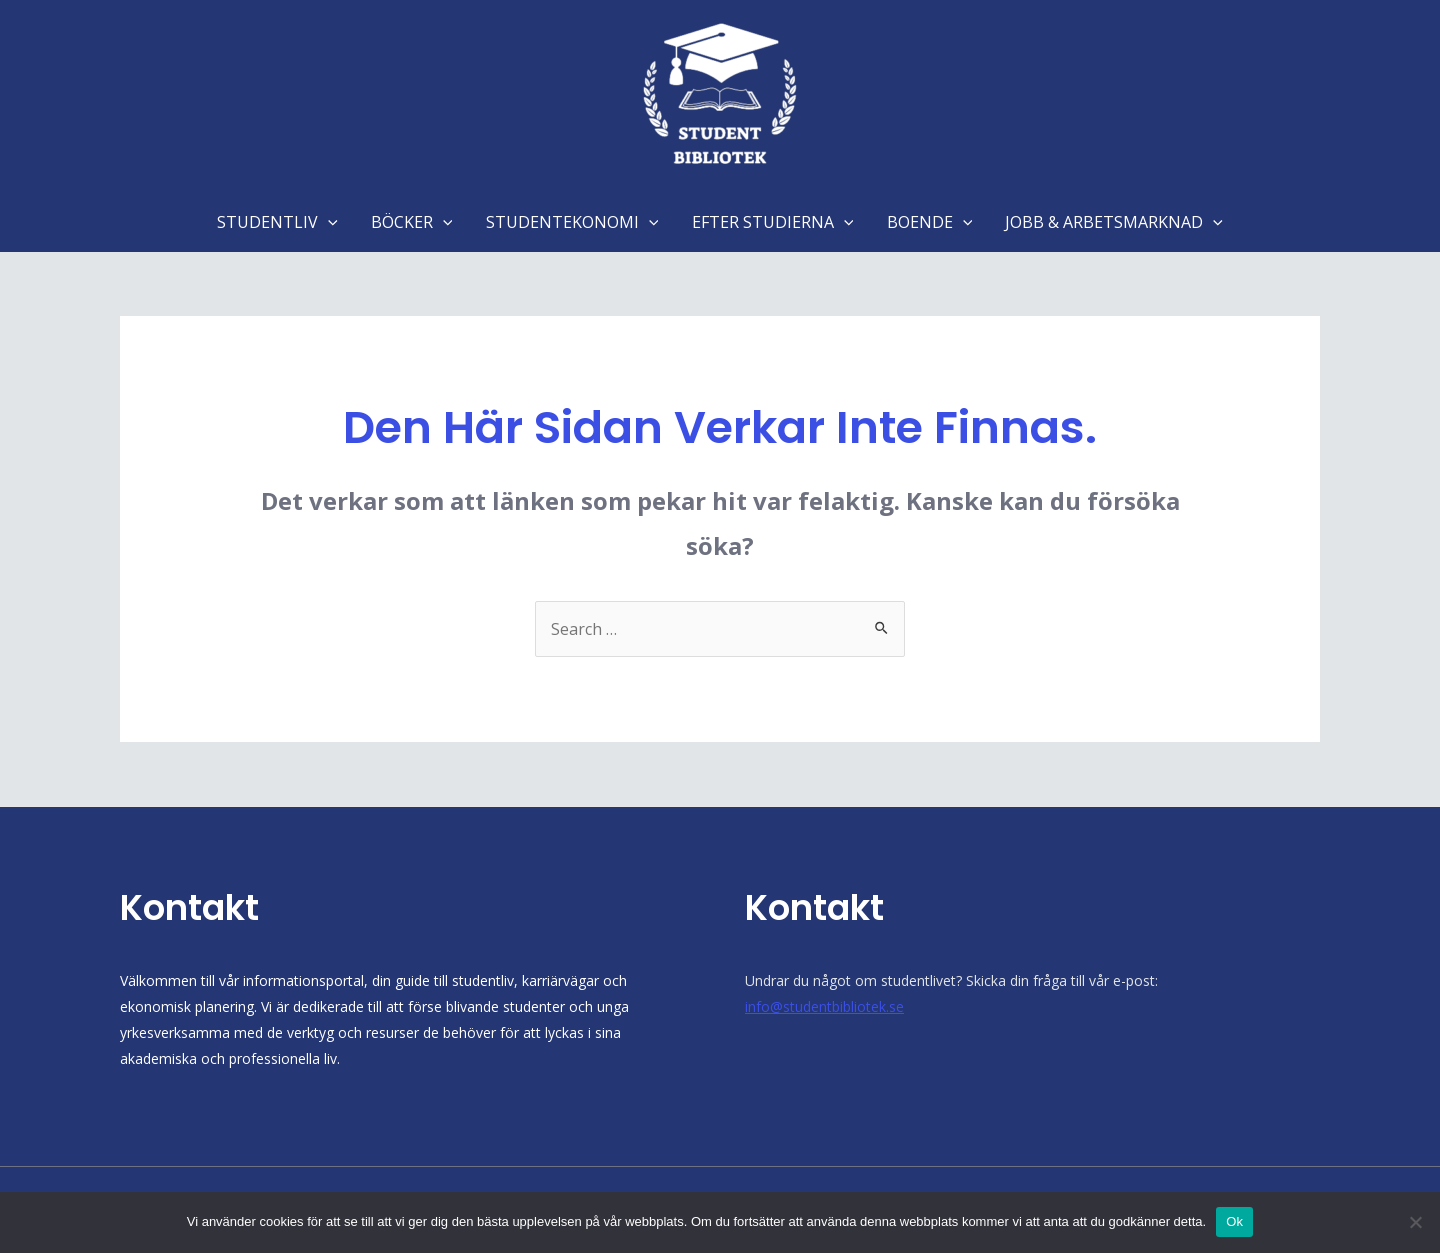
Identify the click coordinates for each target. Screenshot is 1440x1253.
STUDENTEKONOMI (572, 222)
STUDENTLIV (280, 222)
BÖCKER (414, 222)
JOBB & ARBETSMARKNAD (1111, 222)
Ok (1234, 1221)
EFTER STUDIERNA (772, 222)
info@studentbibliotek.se (824, 1006)
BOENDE (928, 222)
